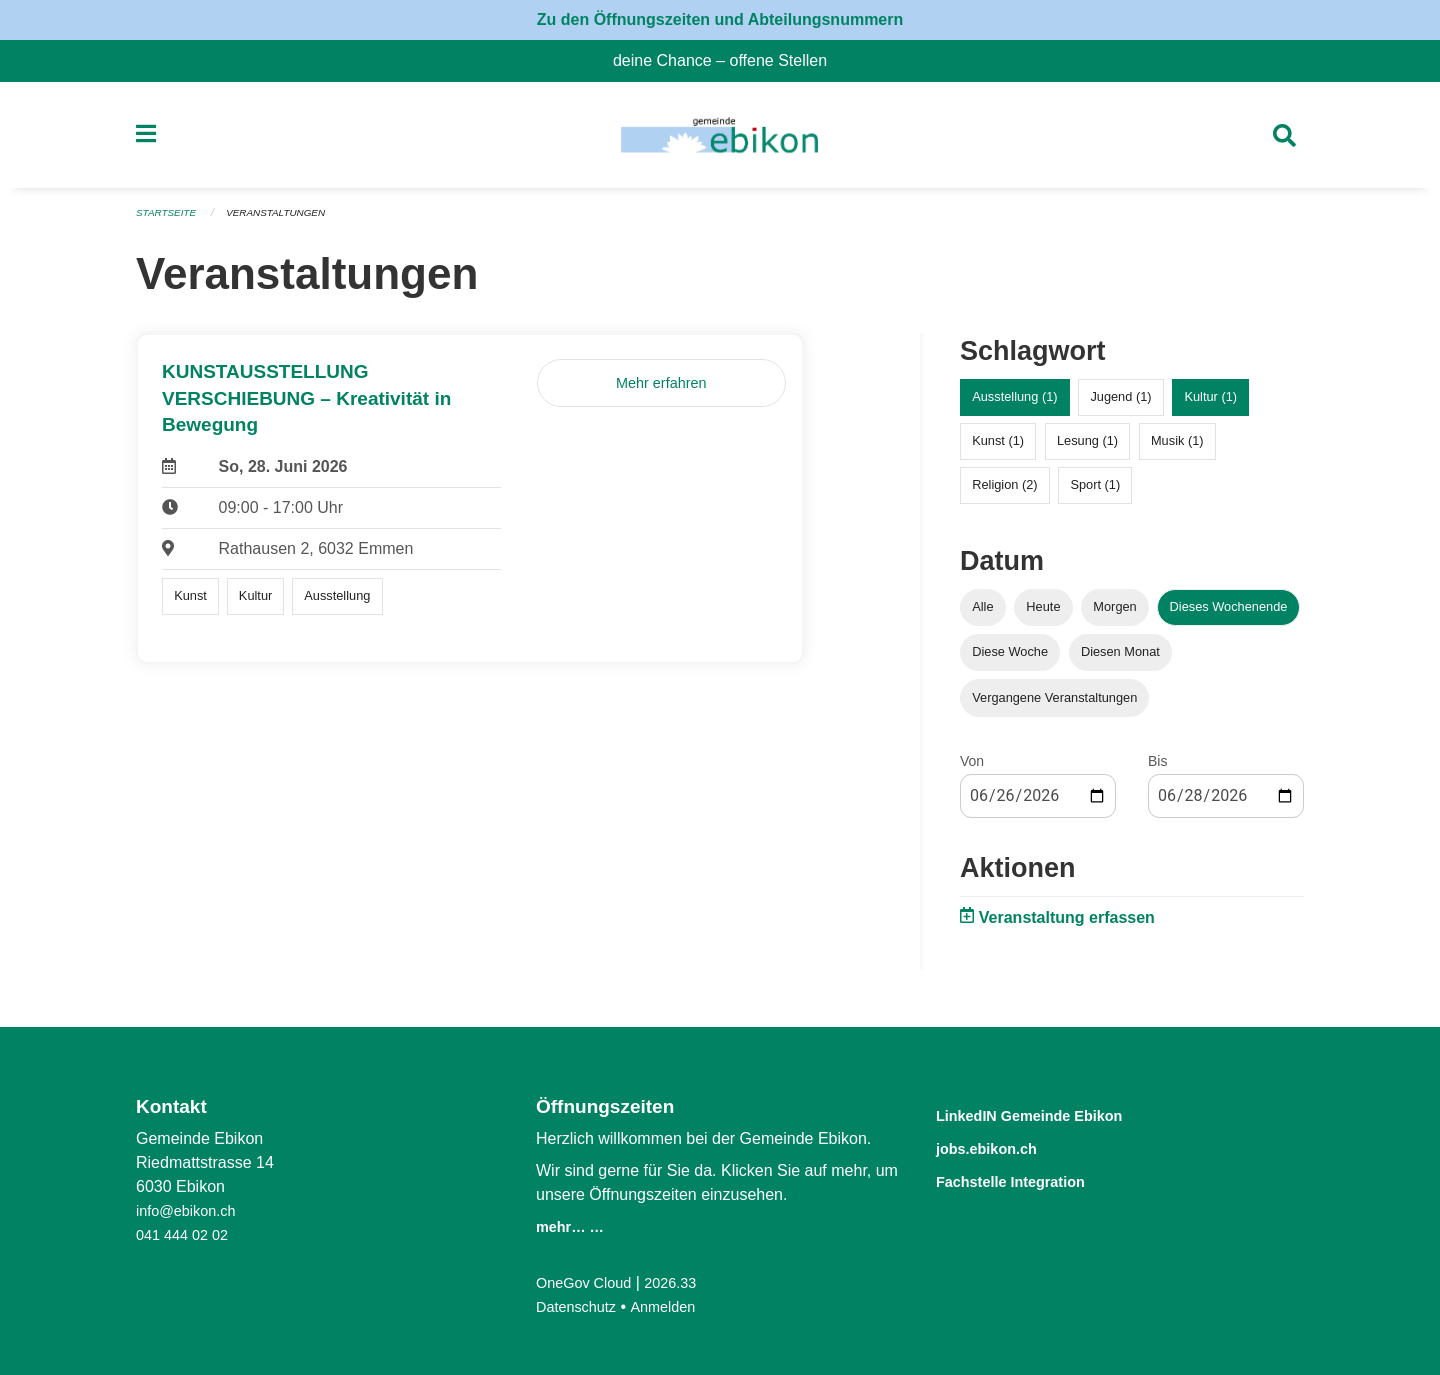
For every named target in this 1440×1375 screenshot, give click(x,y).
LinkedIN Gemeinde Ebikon (1059, 1114)
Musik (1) (1177, 449)
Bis (1157, 769)
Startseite (169, 222)
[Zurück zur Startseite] (719, 140)
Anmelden (675, 1306)
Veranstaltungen (288, 222)
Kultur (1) (1210, 405)
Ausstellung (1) (1014, 405)
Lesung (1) (1087, 449)
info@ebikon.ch (191, 1210)
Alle (982, 615)
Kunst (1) (998, 449)
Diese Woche (1010, 660)
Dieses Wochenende (1229, 615)
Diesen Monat (1120, 660)
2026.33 (684, 1282)
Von (972, 769)
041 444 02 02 (187, 1234)
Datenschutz (580, 1306)
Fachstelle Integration (1034, 1178)
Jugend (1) (1120, 405)
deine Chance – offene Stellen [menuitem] (728, 60)
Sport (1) (1095, 493)
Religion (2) (1004, 493)
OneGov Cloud (589, 1282)
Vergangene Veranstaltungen (1054, 705)
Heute (1043, 615)
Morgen (1114, 615)
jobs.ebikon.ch (1002, 1146)
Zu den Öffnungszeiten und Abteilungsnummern (720, 19)
